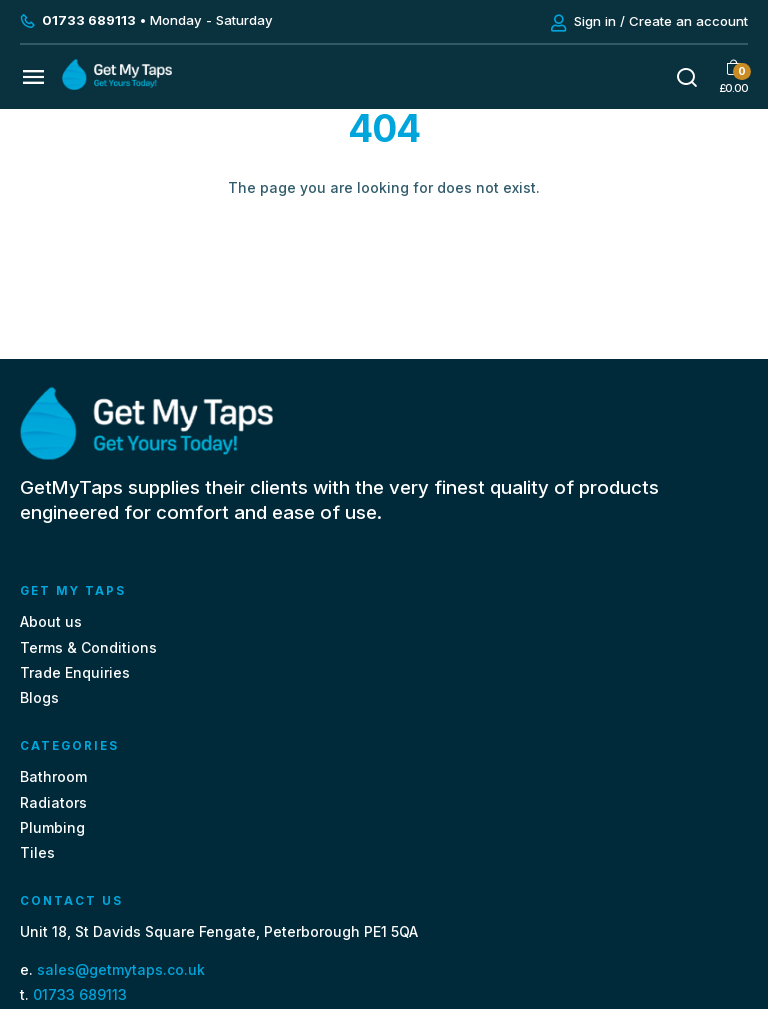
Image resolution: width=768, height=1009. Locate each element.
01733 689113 (80, 994)
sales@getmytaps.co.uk (121, 969)
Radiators (53, 802)
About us (51, 621)
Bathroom (53, 776)
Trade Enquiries (75, 672)
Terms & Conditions (88, 647)
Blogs (39, 697)
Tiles (37, 852)
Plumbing (52, 827)
